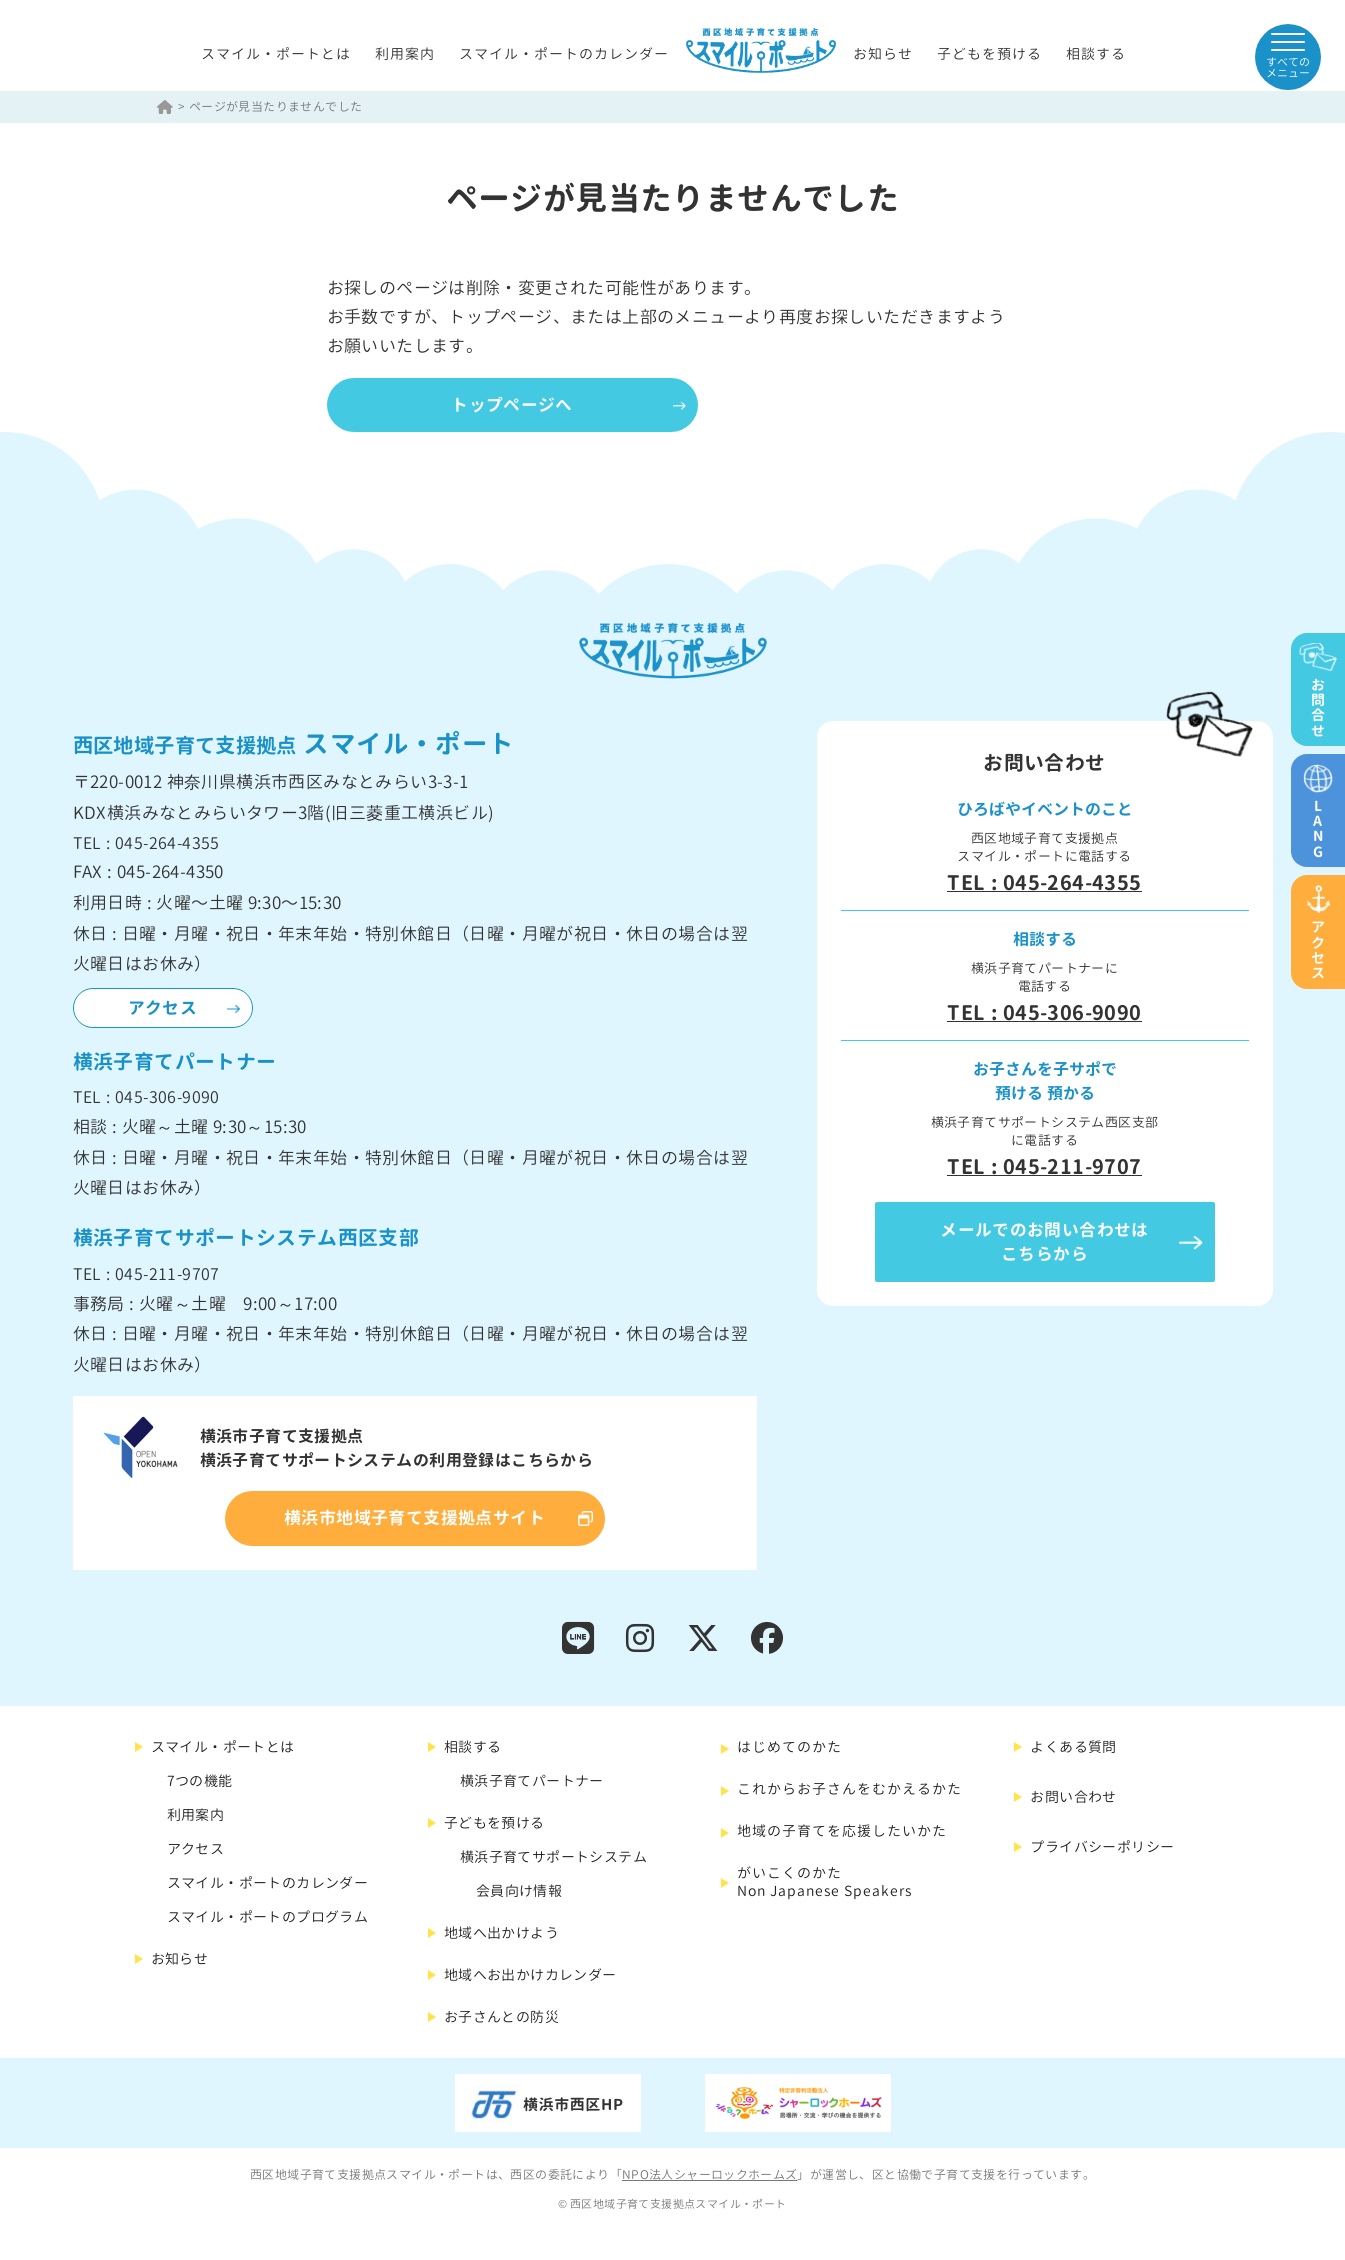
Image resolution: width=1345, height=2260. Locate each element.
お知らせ (883, 54)
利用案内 (405, 54)
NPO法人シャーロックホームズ (710, 2176)
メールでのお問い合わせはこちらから (1044, 1242)
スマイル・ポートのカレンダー (564, 54)
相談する (1096, 54)
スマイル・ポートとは (276, 54)
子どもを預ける (989, 54)
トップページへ (517, 405)
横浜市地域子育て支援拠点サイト (414, 1519)
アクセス (163, 1008)
